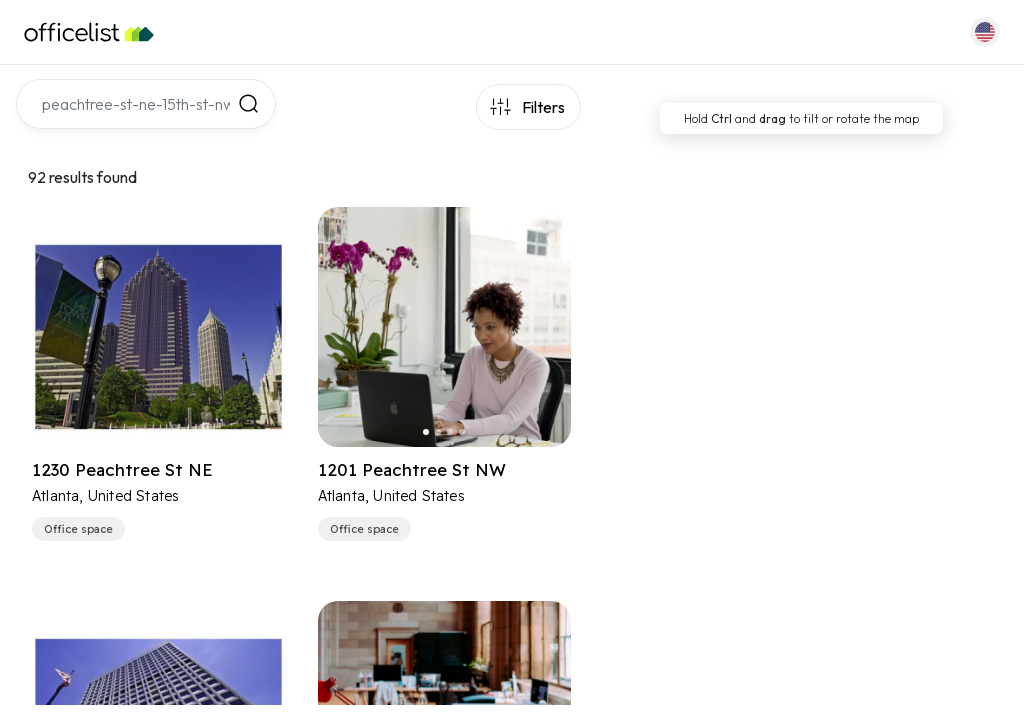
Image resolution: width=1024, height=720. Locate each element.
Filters (543, 107)
